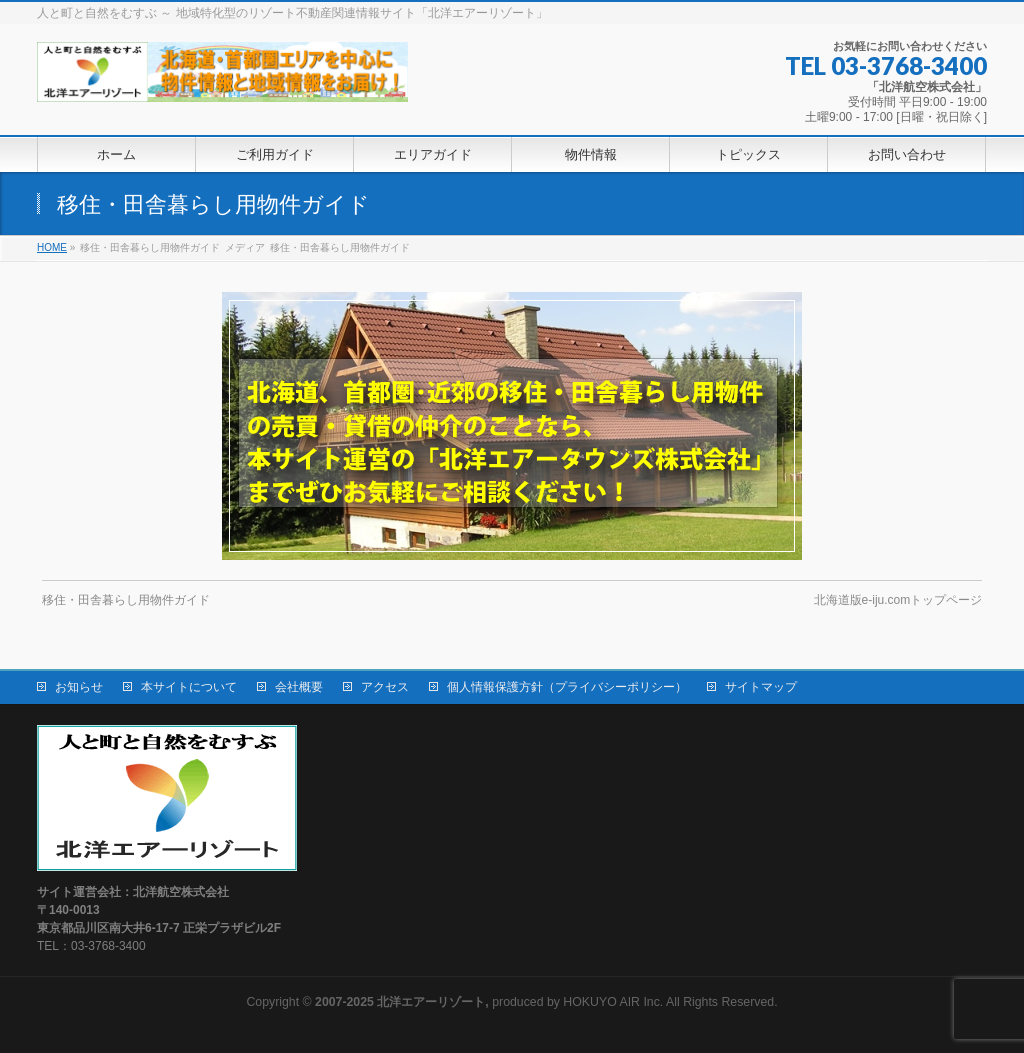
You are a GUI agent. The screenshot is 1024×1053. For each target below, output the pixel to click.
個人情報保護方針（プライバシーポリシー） (567, 687)
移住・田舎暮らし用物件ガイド (126, 600)
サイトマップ (761, 687)
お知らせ (79, 687)
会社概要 (299, 687)
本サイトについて (189, 687)
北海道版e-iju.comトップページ (898, 600)
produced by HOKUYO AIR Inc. (489, 1002)
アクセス (385, 687)
